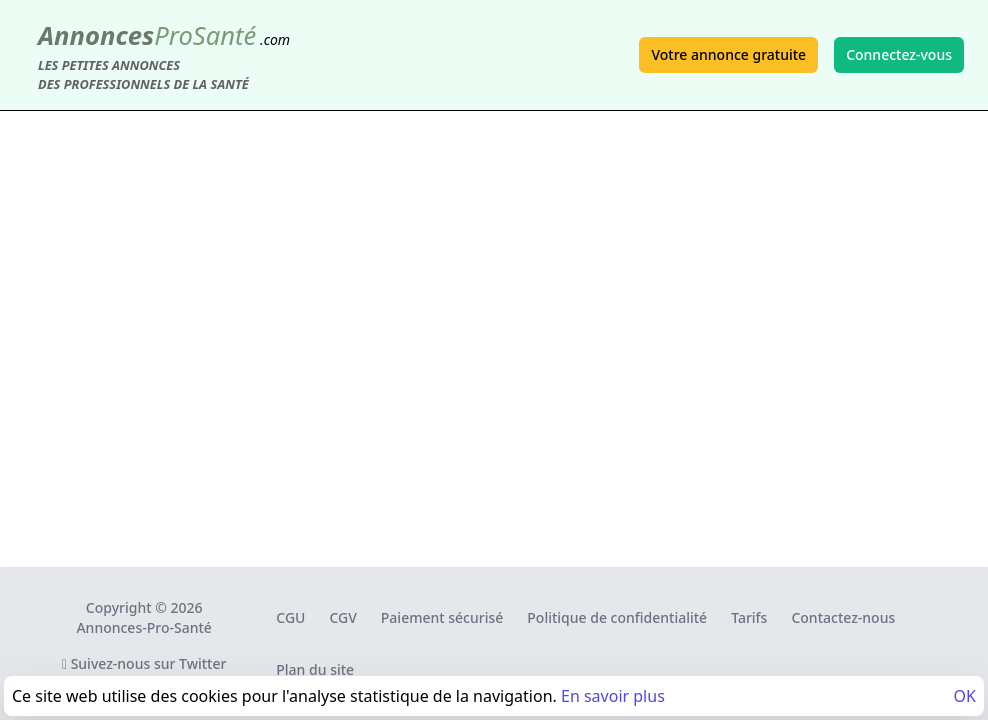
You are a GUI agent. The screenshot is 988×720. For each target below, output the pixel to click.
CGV (342, 617)
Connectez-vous (899, 54)
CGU (290, 617)
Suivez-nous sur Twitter (144, 663)
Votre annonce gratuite (728, 54)
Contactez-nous (843, 617)
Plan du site (315, 669)
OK (965, 696)
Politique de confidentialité (617, 617)
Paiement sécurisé (442, 617)
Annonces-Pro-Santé (143, 627)
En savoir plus (613, 696)
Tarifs (749, 617)
